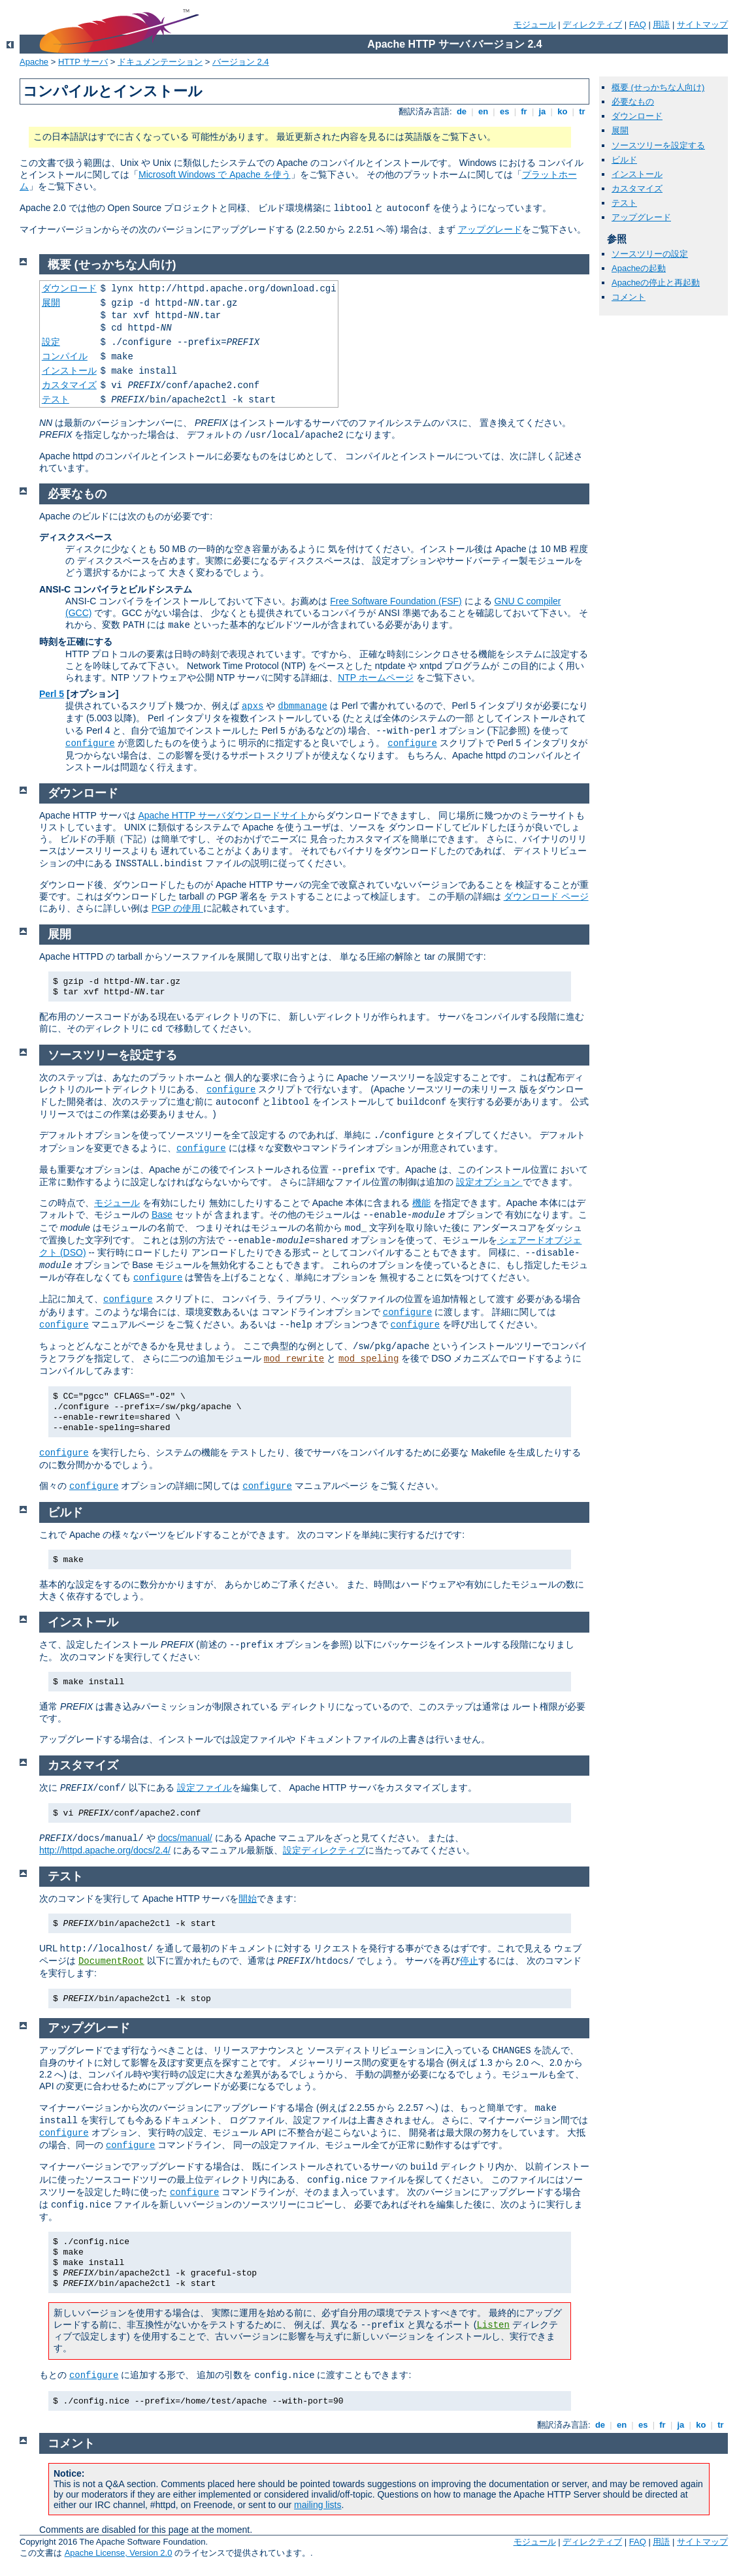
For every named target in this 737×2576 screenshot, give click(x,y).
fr (524, 111)
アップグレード (490, 229)
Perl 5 (51, 694)
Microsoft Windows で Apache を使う (215, 174)
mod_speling (368, 1359)
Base (162, 1214)
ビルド (624, 160)
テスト (624, 203)
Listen (492, 2325)
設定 (51, 341)
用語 (661, 24)
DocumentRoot (111, 1961)
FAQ (637, 24)
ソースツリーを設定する (658, 145)
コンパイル (65, 356)
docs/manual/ (184, 1838)
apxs (253, 706)
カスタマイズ (637, 188)
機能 (421, 1203)
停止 (469, 1960)
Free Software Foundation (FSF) (396, 601)
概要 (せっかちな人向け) (658, 87)
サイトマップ (702, 24)
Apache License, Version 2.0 (118, 2553)
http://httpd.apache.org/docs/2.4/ (105, 1850)
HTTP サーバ (83, 62)
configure (90, 743)
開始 (247, 1898)
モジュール (535, 24)
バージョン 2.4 (240, 62)
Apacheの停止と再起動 (656, 282)
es (504, 111)
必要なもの (633, 101)
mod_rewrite (294, 1359)
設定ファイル (204, 1787)
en (483, 111)
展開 (620, 130)
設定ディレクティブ (324, 1850)
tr (582, 111)
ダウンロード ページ (546, 896)
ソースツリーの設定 (650, 254)
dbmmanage (302, 706)
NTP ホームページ (376, 677)
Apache (34, 62)
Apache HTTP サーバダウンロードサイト (223, 815)
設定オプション (489, 1182)
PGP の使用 (177, 908)
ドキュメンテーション (160, 62)
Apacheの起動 (639, 268)
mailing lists (317, 2505)
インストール (637, 174)
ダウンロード (637, 116)
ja (542, 111)
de (461, 111)
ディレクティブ (592, 24)
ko (562, 111)
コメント (629, 297)
